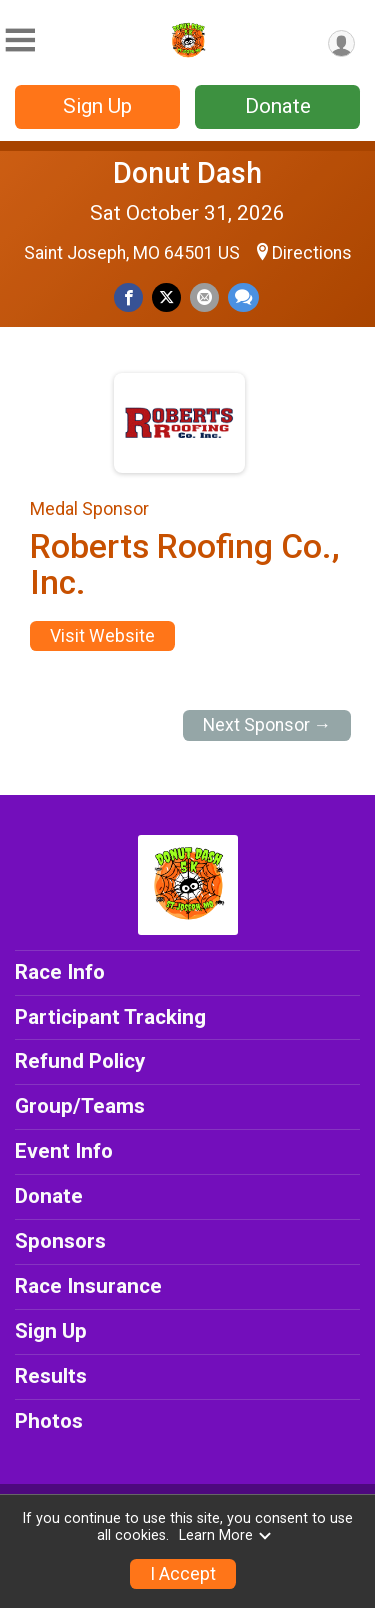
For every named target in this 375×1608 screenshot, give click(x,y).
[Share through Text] (243, 297)
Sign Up (97, 106)
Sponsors (60, 1241)
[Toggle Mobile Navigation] (20, 40)
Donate (278, 106)
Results (51, 1376)
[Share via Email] (204, 297)
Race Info (60, 972)
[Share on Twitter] (166, 297)
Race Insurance (88, 1286)
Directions (312, 253)
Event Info (64, 1151)
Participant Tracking (110, 1017)
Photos (49, 1421)
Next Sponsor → (267, 725)
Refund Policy (80, 1061)
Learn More (226, 1535)
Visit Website (102, 636)
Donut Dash (187, 173)
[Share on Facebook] (128, 297)
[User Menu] (341, 43)
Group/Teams (80, 1106)
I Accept (183, 1574)
